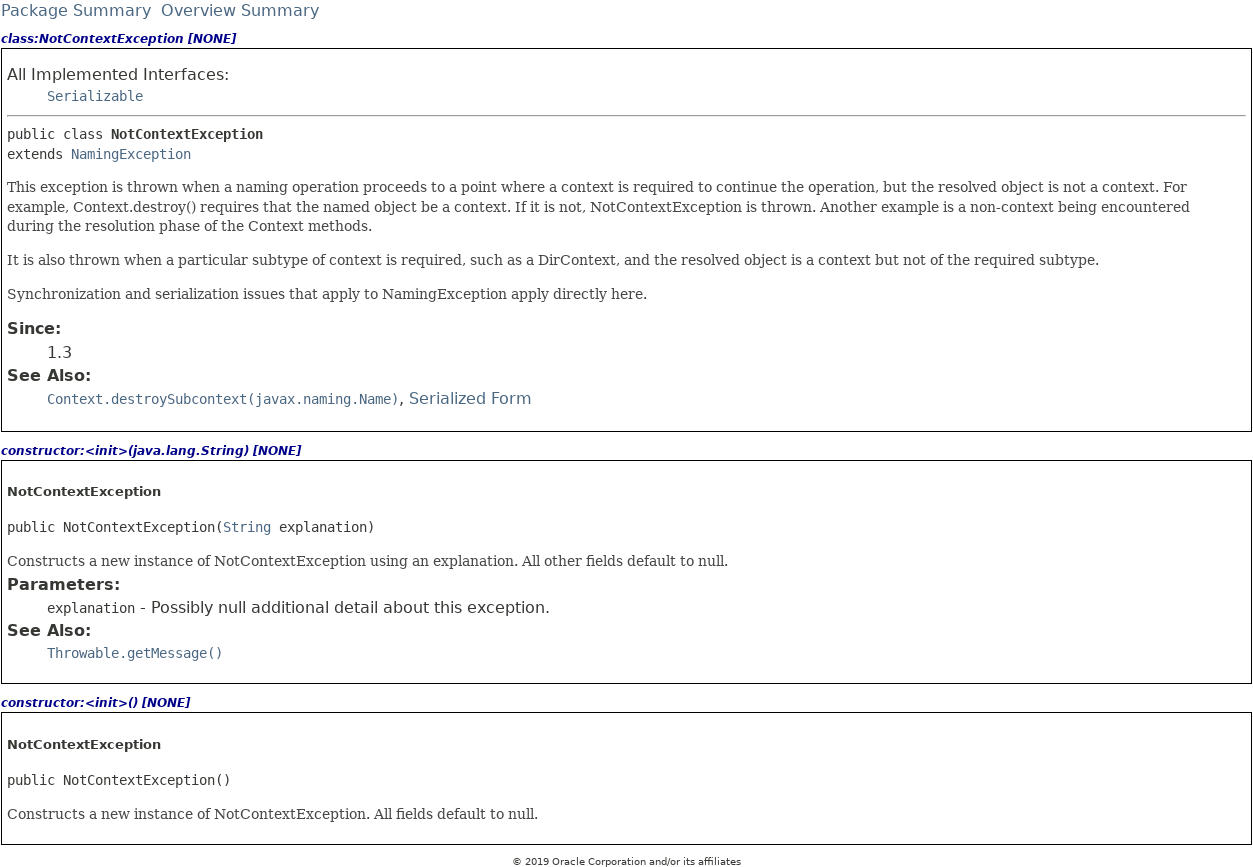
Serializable (95, 96)
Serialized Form (470, 398)
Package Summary (76, 10)
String (247, 527)
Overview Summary (240, 10)
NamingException (131, 154)
